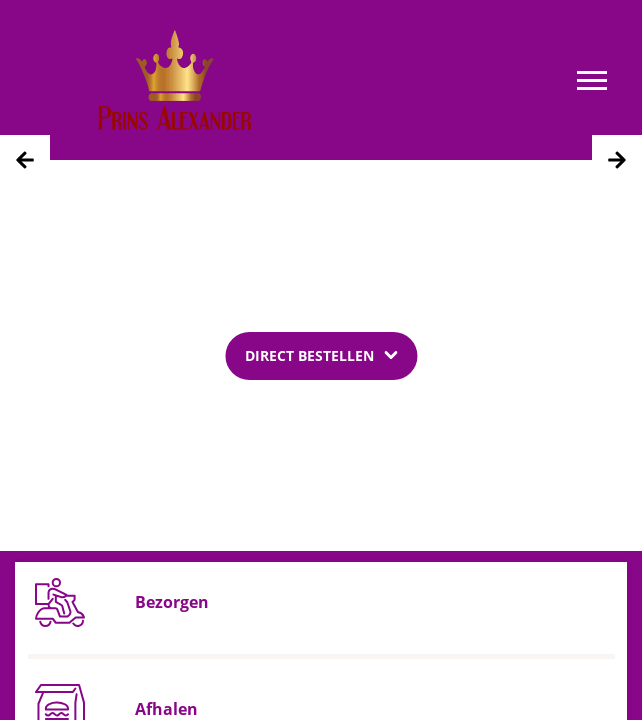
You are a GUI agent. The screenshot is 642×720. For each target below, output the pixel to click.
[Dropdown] (321, 355)
